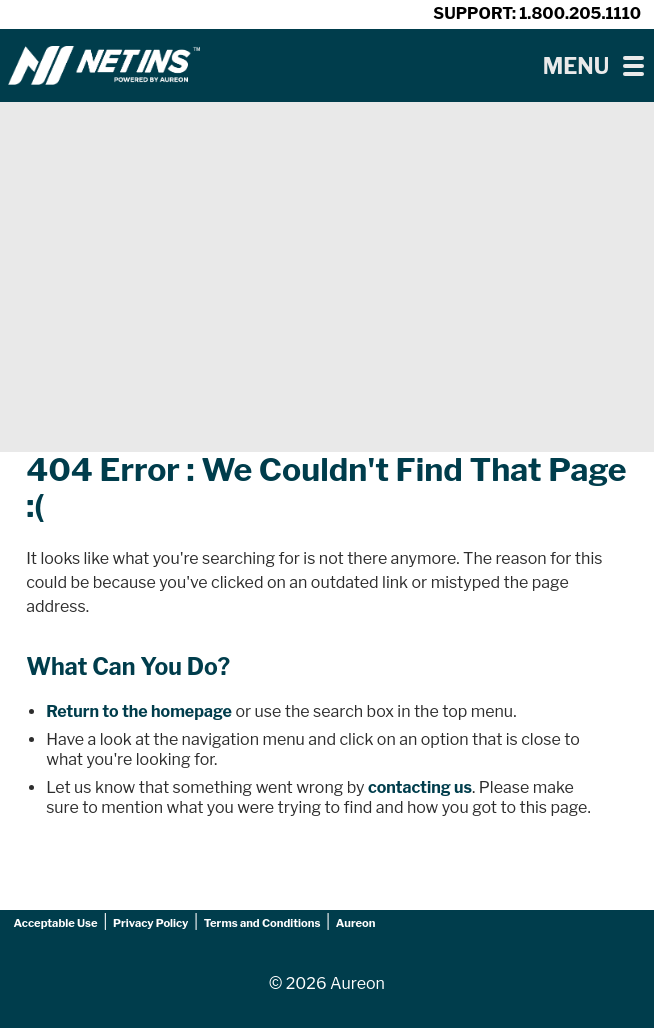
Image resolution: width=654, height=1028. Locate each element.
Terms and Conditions (262, 923)
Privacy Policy (150, 923)
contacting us (420, 787)
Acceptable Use (56, 923)
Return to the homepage (139, 711)
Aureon (356, 923)
